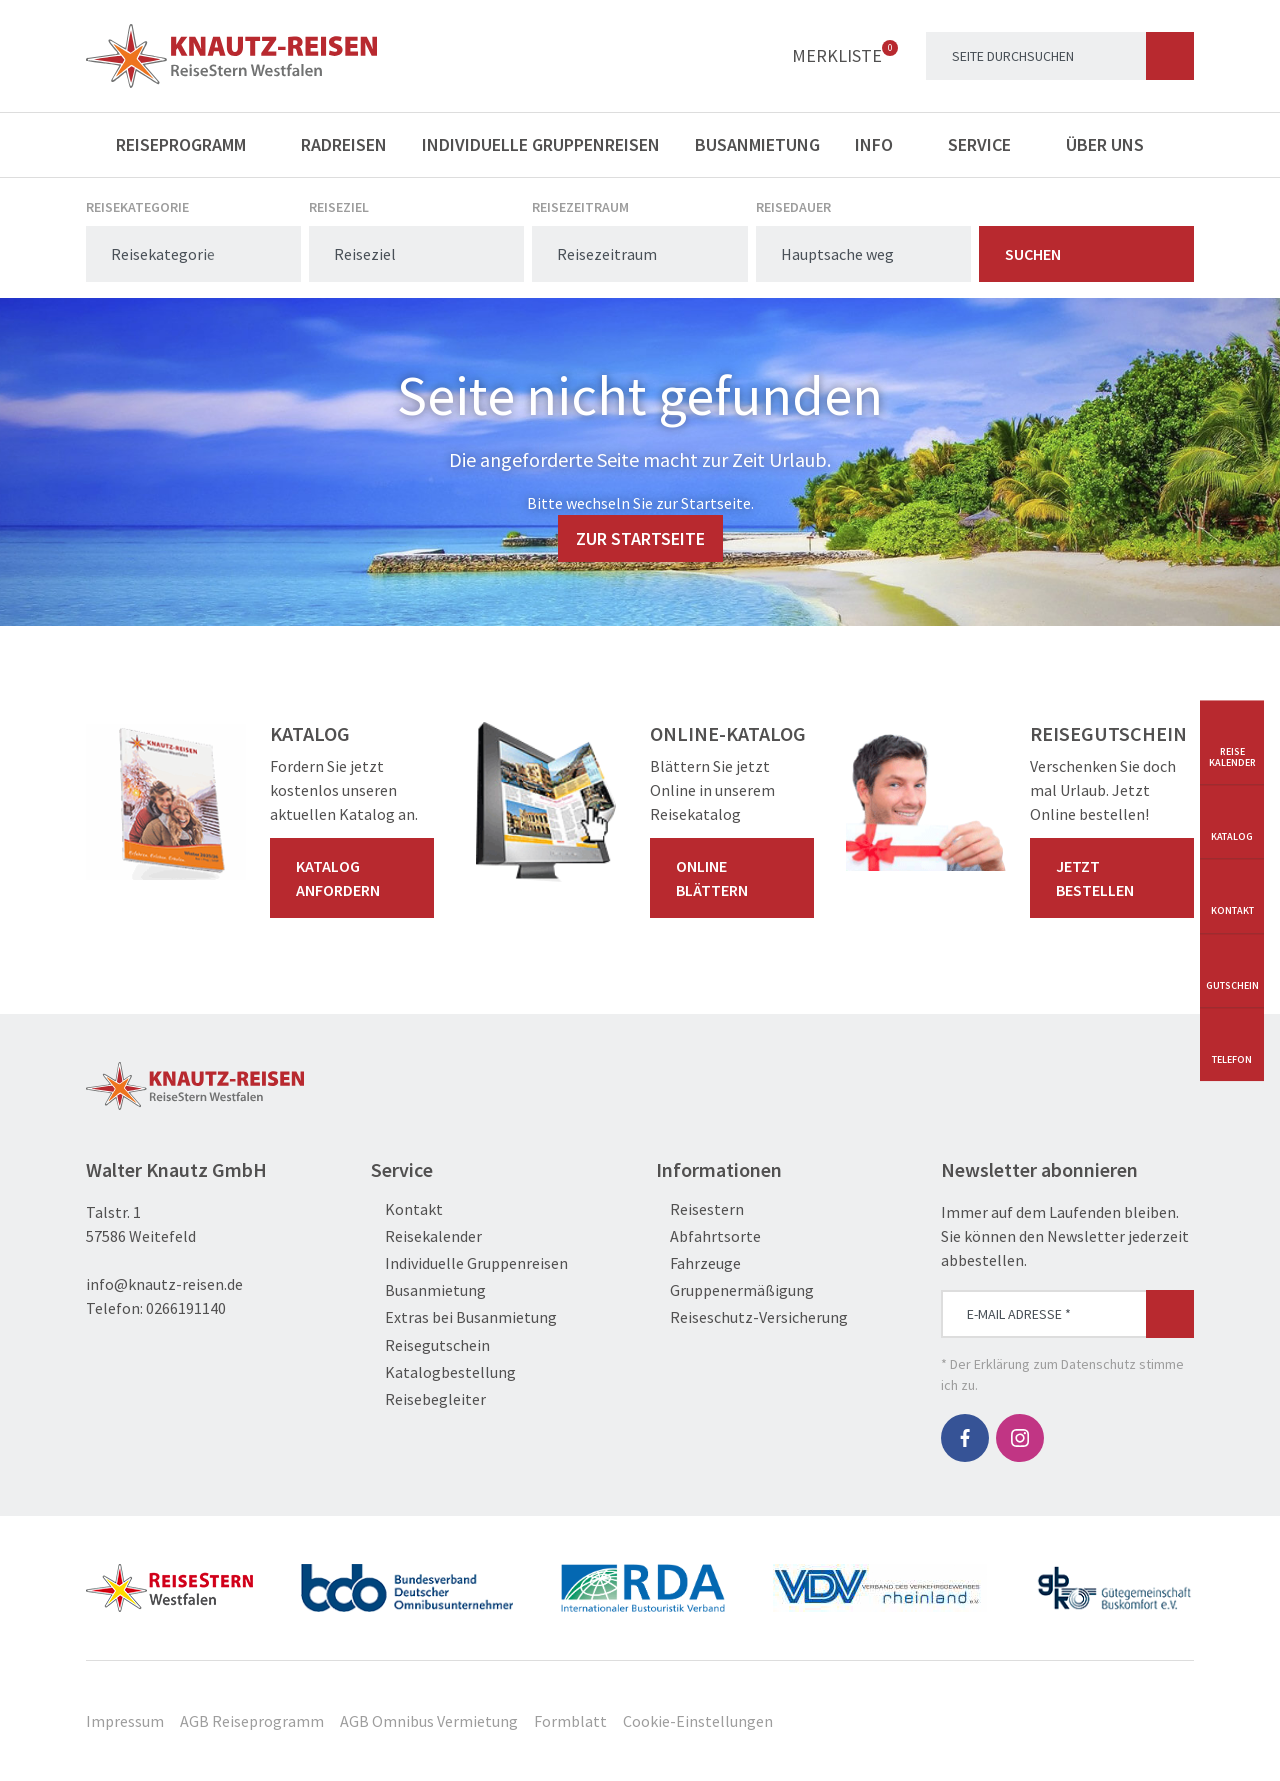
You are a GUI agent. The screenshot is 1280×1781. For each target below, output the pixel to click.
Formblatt (570, 1721)
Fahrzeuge (698, 1263)
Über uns (1115, 144)
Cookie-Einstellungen (698, 1721)
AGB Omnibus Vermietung (429, 1721)
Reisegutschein (430, 1345)
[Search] (1060, 56)
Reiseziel (339, 207)
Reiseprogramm (191, 144)
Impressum (125, 1721)
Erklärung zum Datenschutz (1055, 1364)
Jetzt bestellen (1116, 878)
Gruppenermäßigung (735, 1290)
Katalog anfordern (356, 878)
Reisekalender (426, 1236)
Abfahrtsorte (708, 1236)
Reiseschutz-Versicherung (752, 1317)
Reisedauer (793, 207)
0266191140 (186, 1308)
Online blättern (736, 878)
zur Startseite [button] (640, 538)
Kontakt (407, 1209)
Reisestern (700, 1209)
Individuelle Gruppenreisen (541, 144)
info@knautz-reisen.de (164, 1284)
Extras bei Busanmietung (464, 1317)
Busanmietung (757, 144)
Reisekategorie (137, 207)
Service (989, 144)
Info (884, 144)
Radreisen (344, 144)
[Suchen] (1170, 56)
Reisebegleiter (428, 1399)
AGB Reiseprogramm (252, 1721)
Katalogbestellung (443, 1372)
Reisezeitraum (580, 207)
